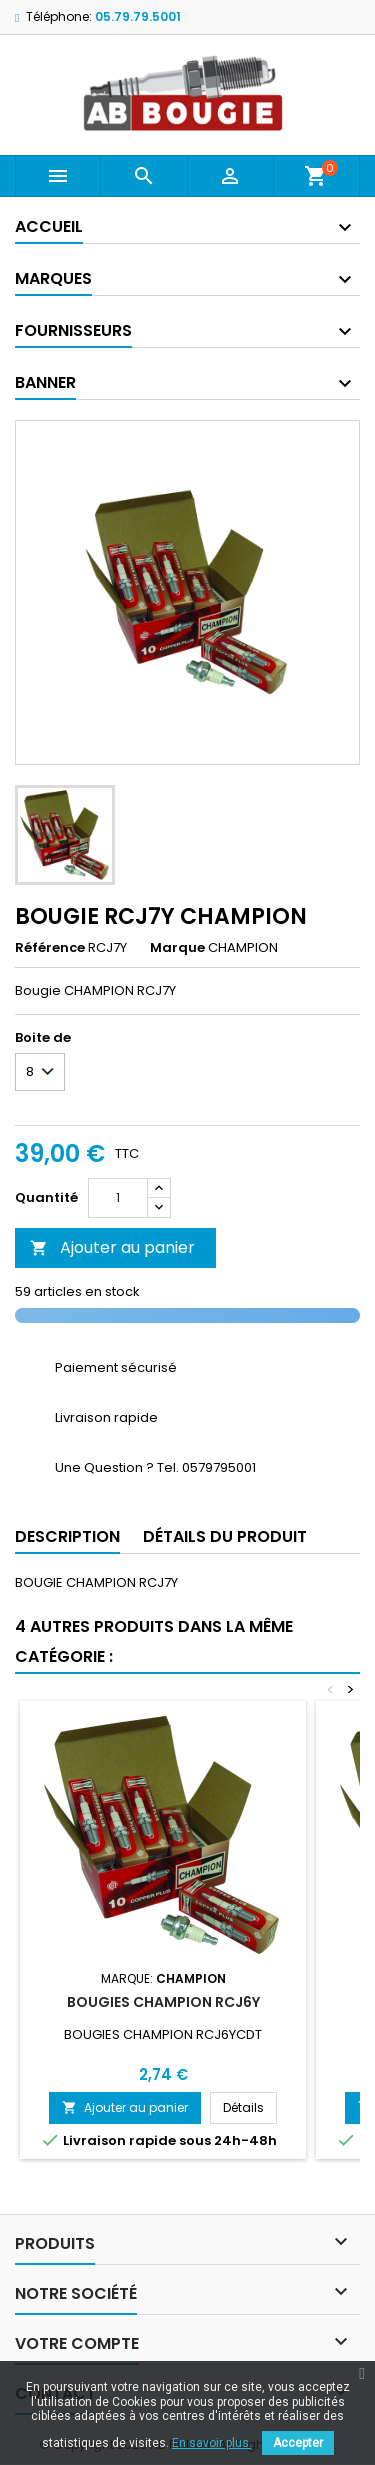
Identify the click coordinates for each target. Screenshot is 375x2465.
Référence (50, 948)
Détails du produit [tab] (225, 1536)
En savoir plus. (212, 2443)
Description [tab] (67, 1536)
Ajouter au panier (112, 1247)
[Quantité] (118, 1198)
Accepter (298, 2443)
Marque (177, 948)
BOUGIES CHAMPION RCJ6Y (163, 2002)
